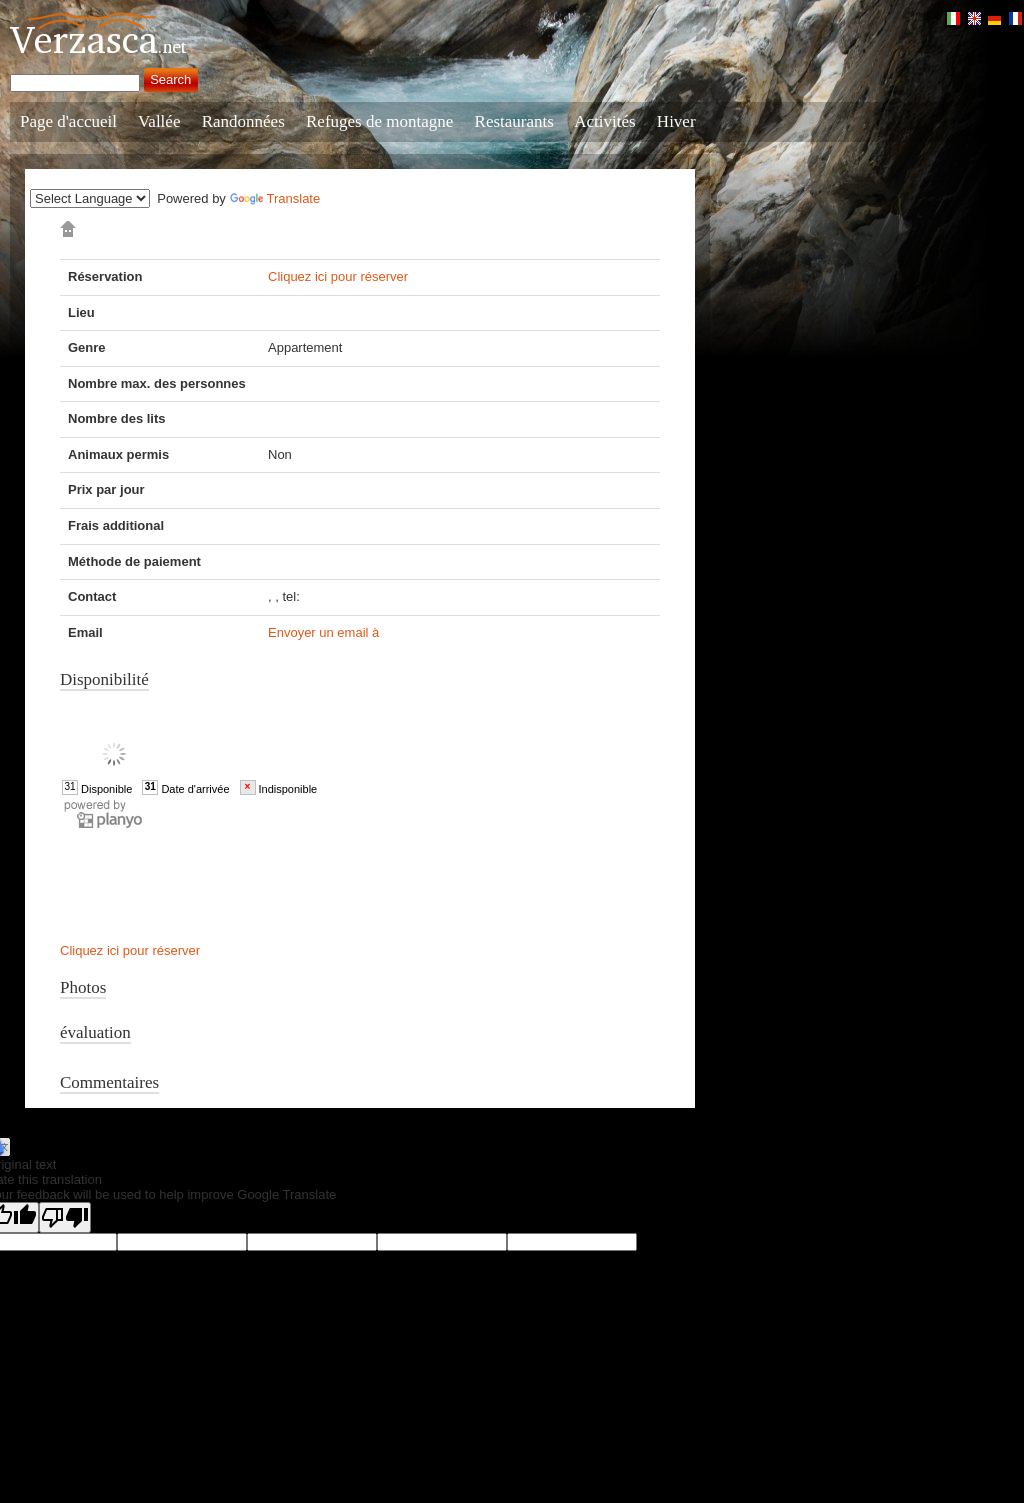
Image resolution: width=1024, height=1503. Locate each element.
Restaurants (514, 121)
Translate (275, 198)
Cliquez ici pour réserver (338, 276)
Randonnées (243, 121)
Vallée (159, 121)
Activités (604, 121)
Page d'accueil (68, 121)
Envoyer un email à (323, 632)
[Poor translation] (65, 1217)
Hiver (676, 121)
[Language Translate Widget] (90, 198)
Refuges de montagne (379, 121)
